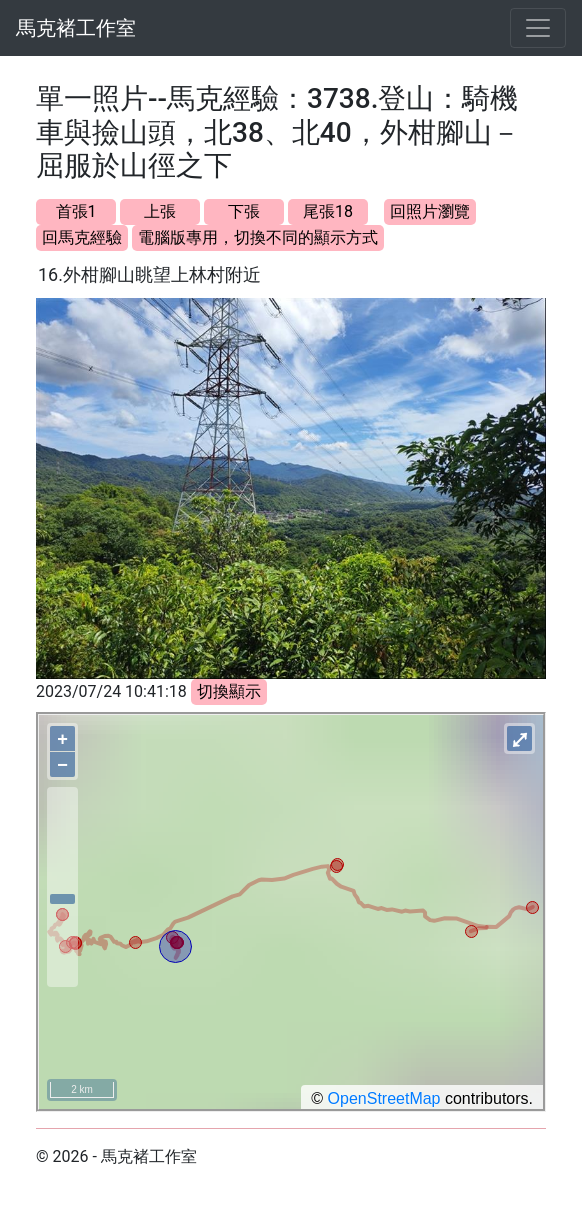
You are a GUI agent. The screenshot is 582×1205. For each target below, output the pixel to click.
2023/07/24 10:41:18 (111, 691)
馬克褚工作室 (76, 28)
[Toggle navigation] (538, 28)
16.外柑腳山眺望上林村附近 (149, 274)
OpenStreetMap (384, 1098)
